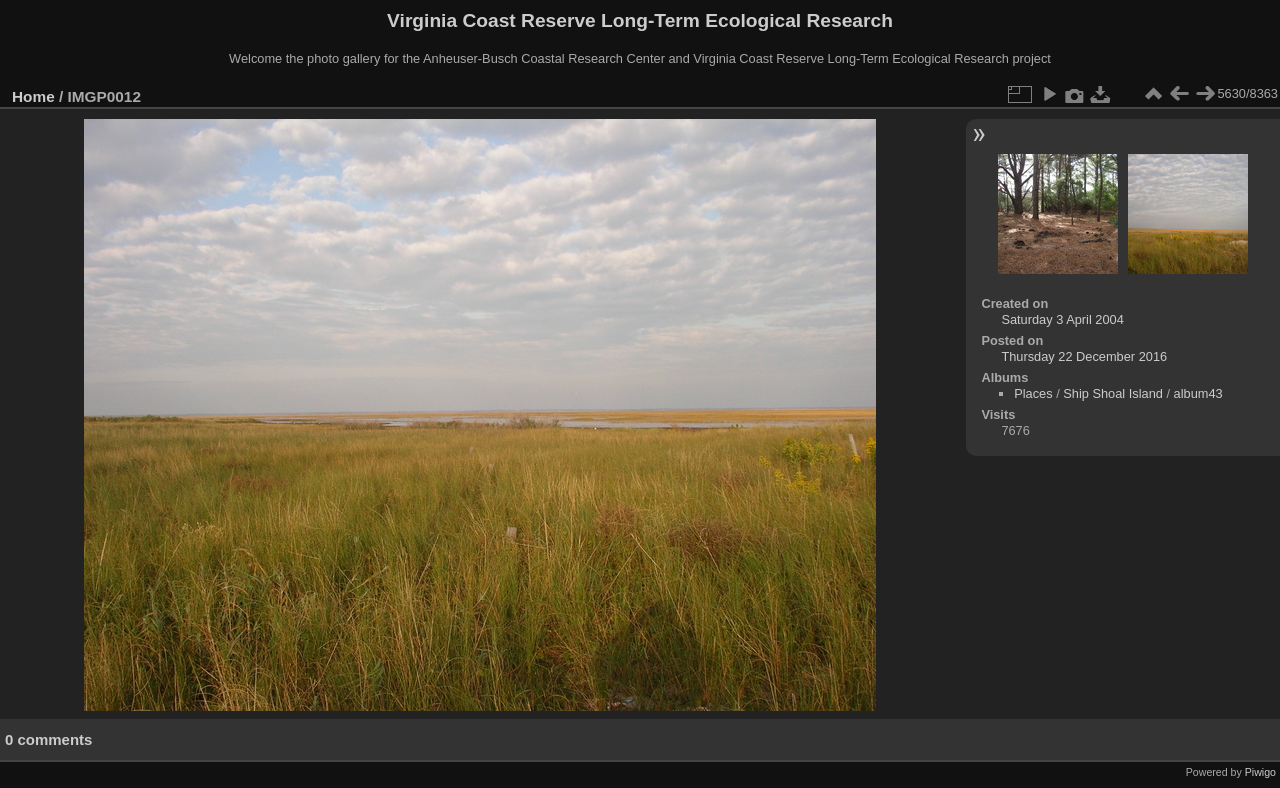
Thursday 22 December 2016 (1084, 356)
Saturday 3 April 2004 (1062, 319)
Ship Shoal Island (1113, 393)
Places (1033, 393)
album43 (1198, 393)
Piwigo (1260, 772)
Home (33, 96)
